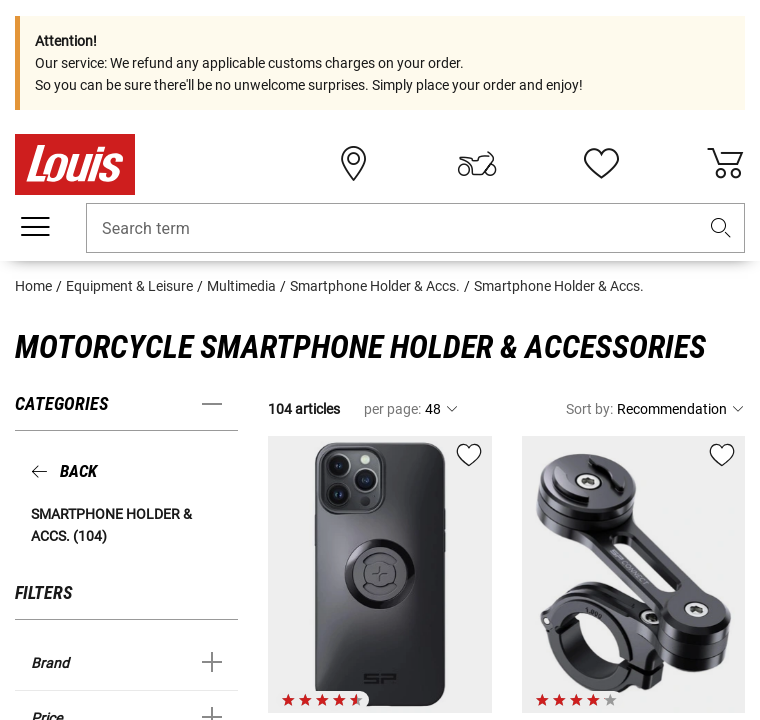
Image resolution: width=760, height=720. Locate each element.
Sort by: (589, 409)
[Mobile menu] (35, 227)
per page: (392, 409)
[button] (721, 228)
